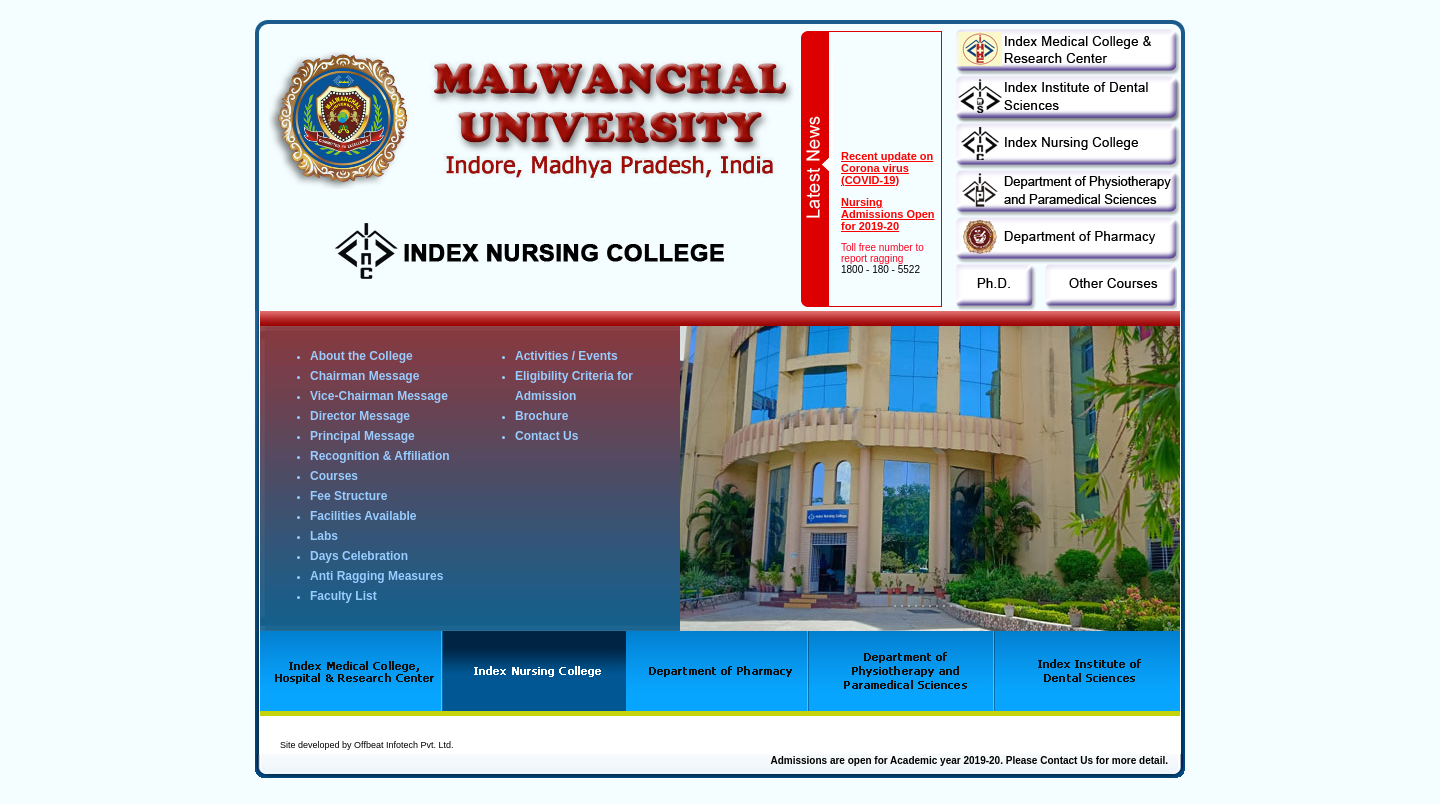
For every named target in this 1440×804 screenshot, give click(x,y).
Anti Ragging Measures (376, 576)
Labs (324, 536)
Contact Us (546, 436)
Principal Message (362, 436)
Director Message (360, 416)
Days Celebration (359, 556)
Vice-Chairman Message (379, 396)
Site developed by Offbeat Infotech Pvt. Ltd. (366, 745)
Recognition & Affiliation (380, 456)
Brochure (541, 416)
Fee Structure (348, 496)
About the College (361, 356)
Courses (334, 476)
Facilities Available (363, 516)
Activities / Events (566, 356)
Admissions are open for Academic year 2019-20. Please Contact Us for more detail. (969, 760)
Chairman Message (364, 376)
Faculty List (343, 596)
